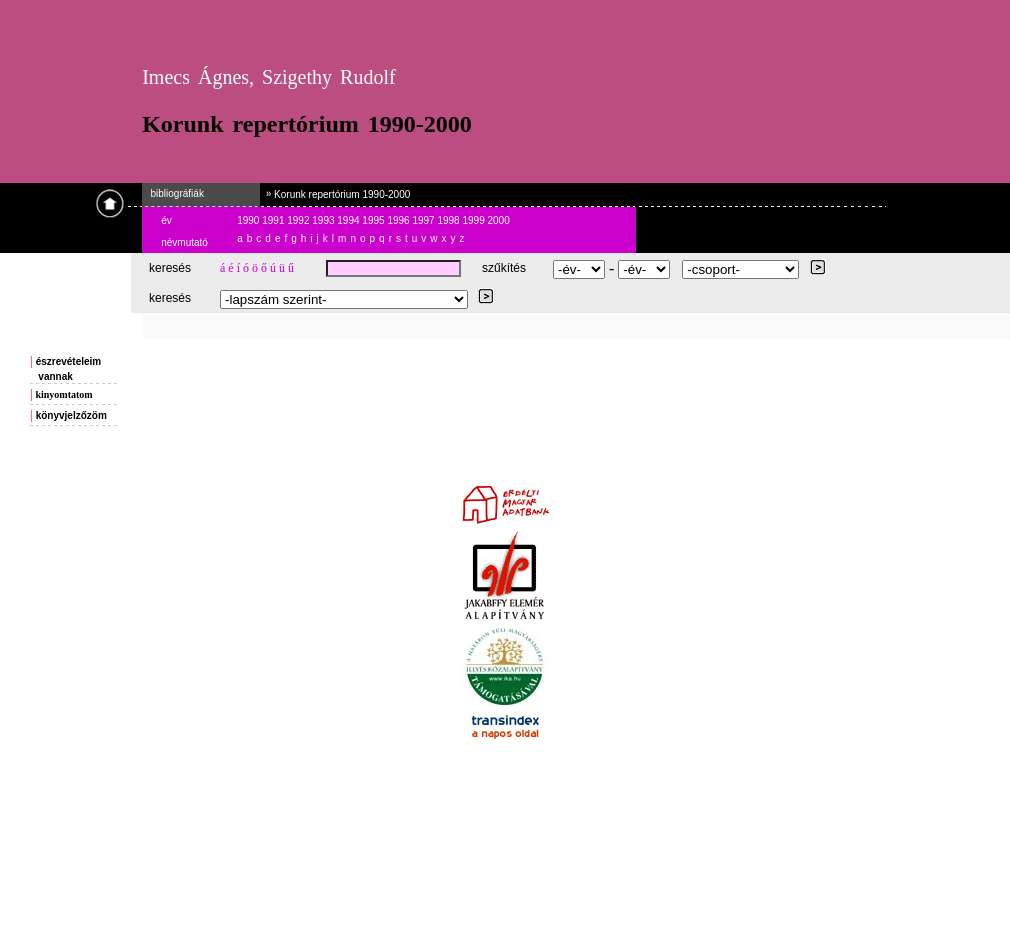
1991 (274, 220)
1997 (424, 220)
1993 (324, 220)
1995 (374, 220)
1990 (249, 220)
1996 (399, 220)
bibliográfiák (173, 193)
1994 (349, 220)
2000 (499, 220)
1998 (449, 220)
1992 (299, 220)
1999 (474, 220)
